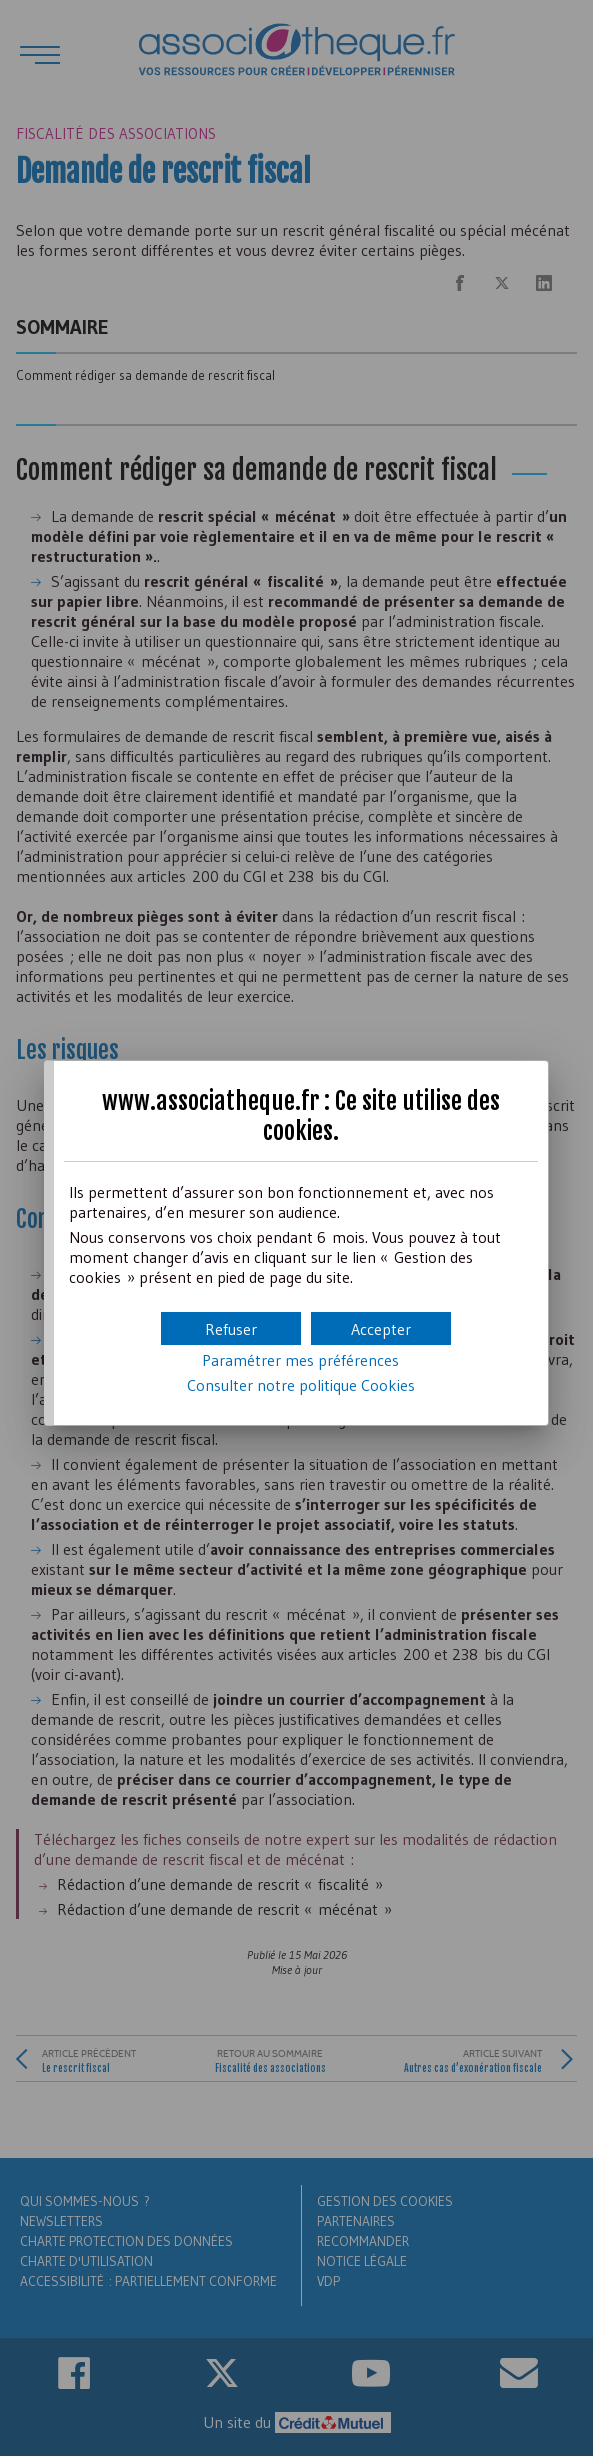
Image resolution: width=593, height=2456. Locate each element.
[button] (381, 1328)
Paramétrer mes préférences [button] (300, 1360)
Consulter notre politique (301, 1385)
